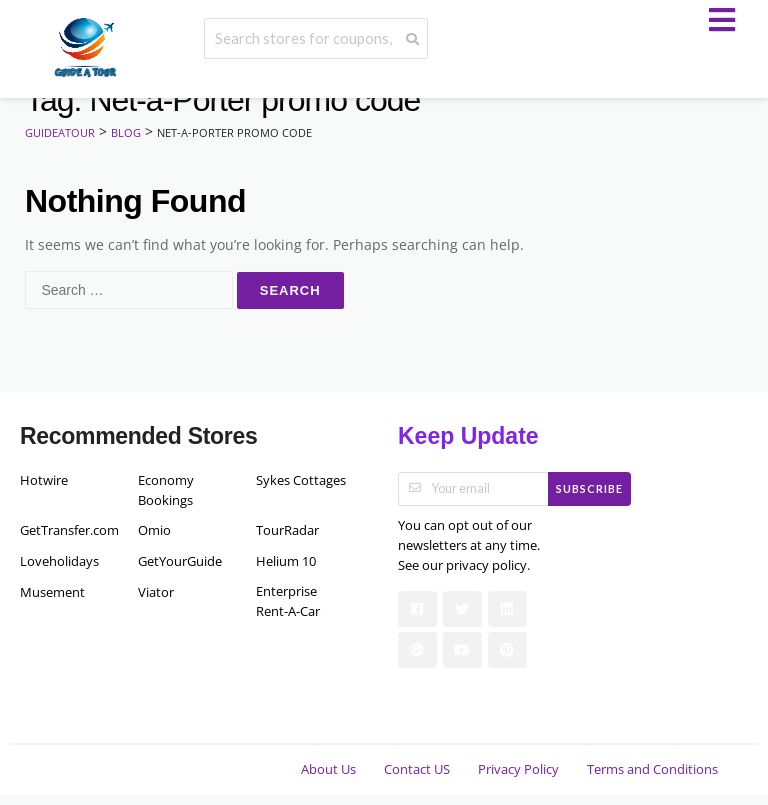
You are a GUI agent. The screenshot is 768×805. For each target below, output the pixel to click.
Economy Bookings (166, 490)
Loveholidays (59, 561)
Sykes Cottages (301, 480)
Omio (154, 530)
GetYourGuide (180, 561)
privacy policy (486, 565)
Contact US (417, 769)
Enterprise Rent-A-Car (288, 601)
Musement (52, 592)
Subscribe (589, 488)
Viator (156, 592)
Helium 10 (286, 561)
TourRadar (287, 530)
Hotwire (44, 480)
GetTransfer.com (65, 530)
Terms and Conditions (652, 769)
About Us (328, 769)
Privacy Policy (518, 769)
